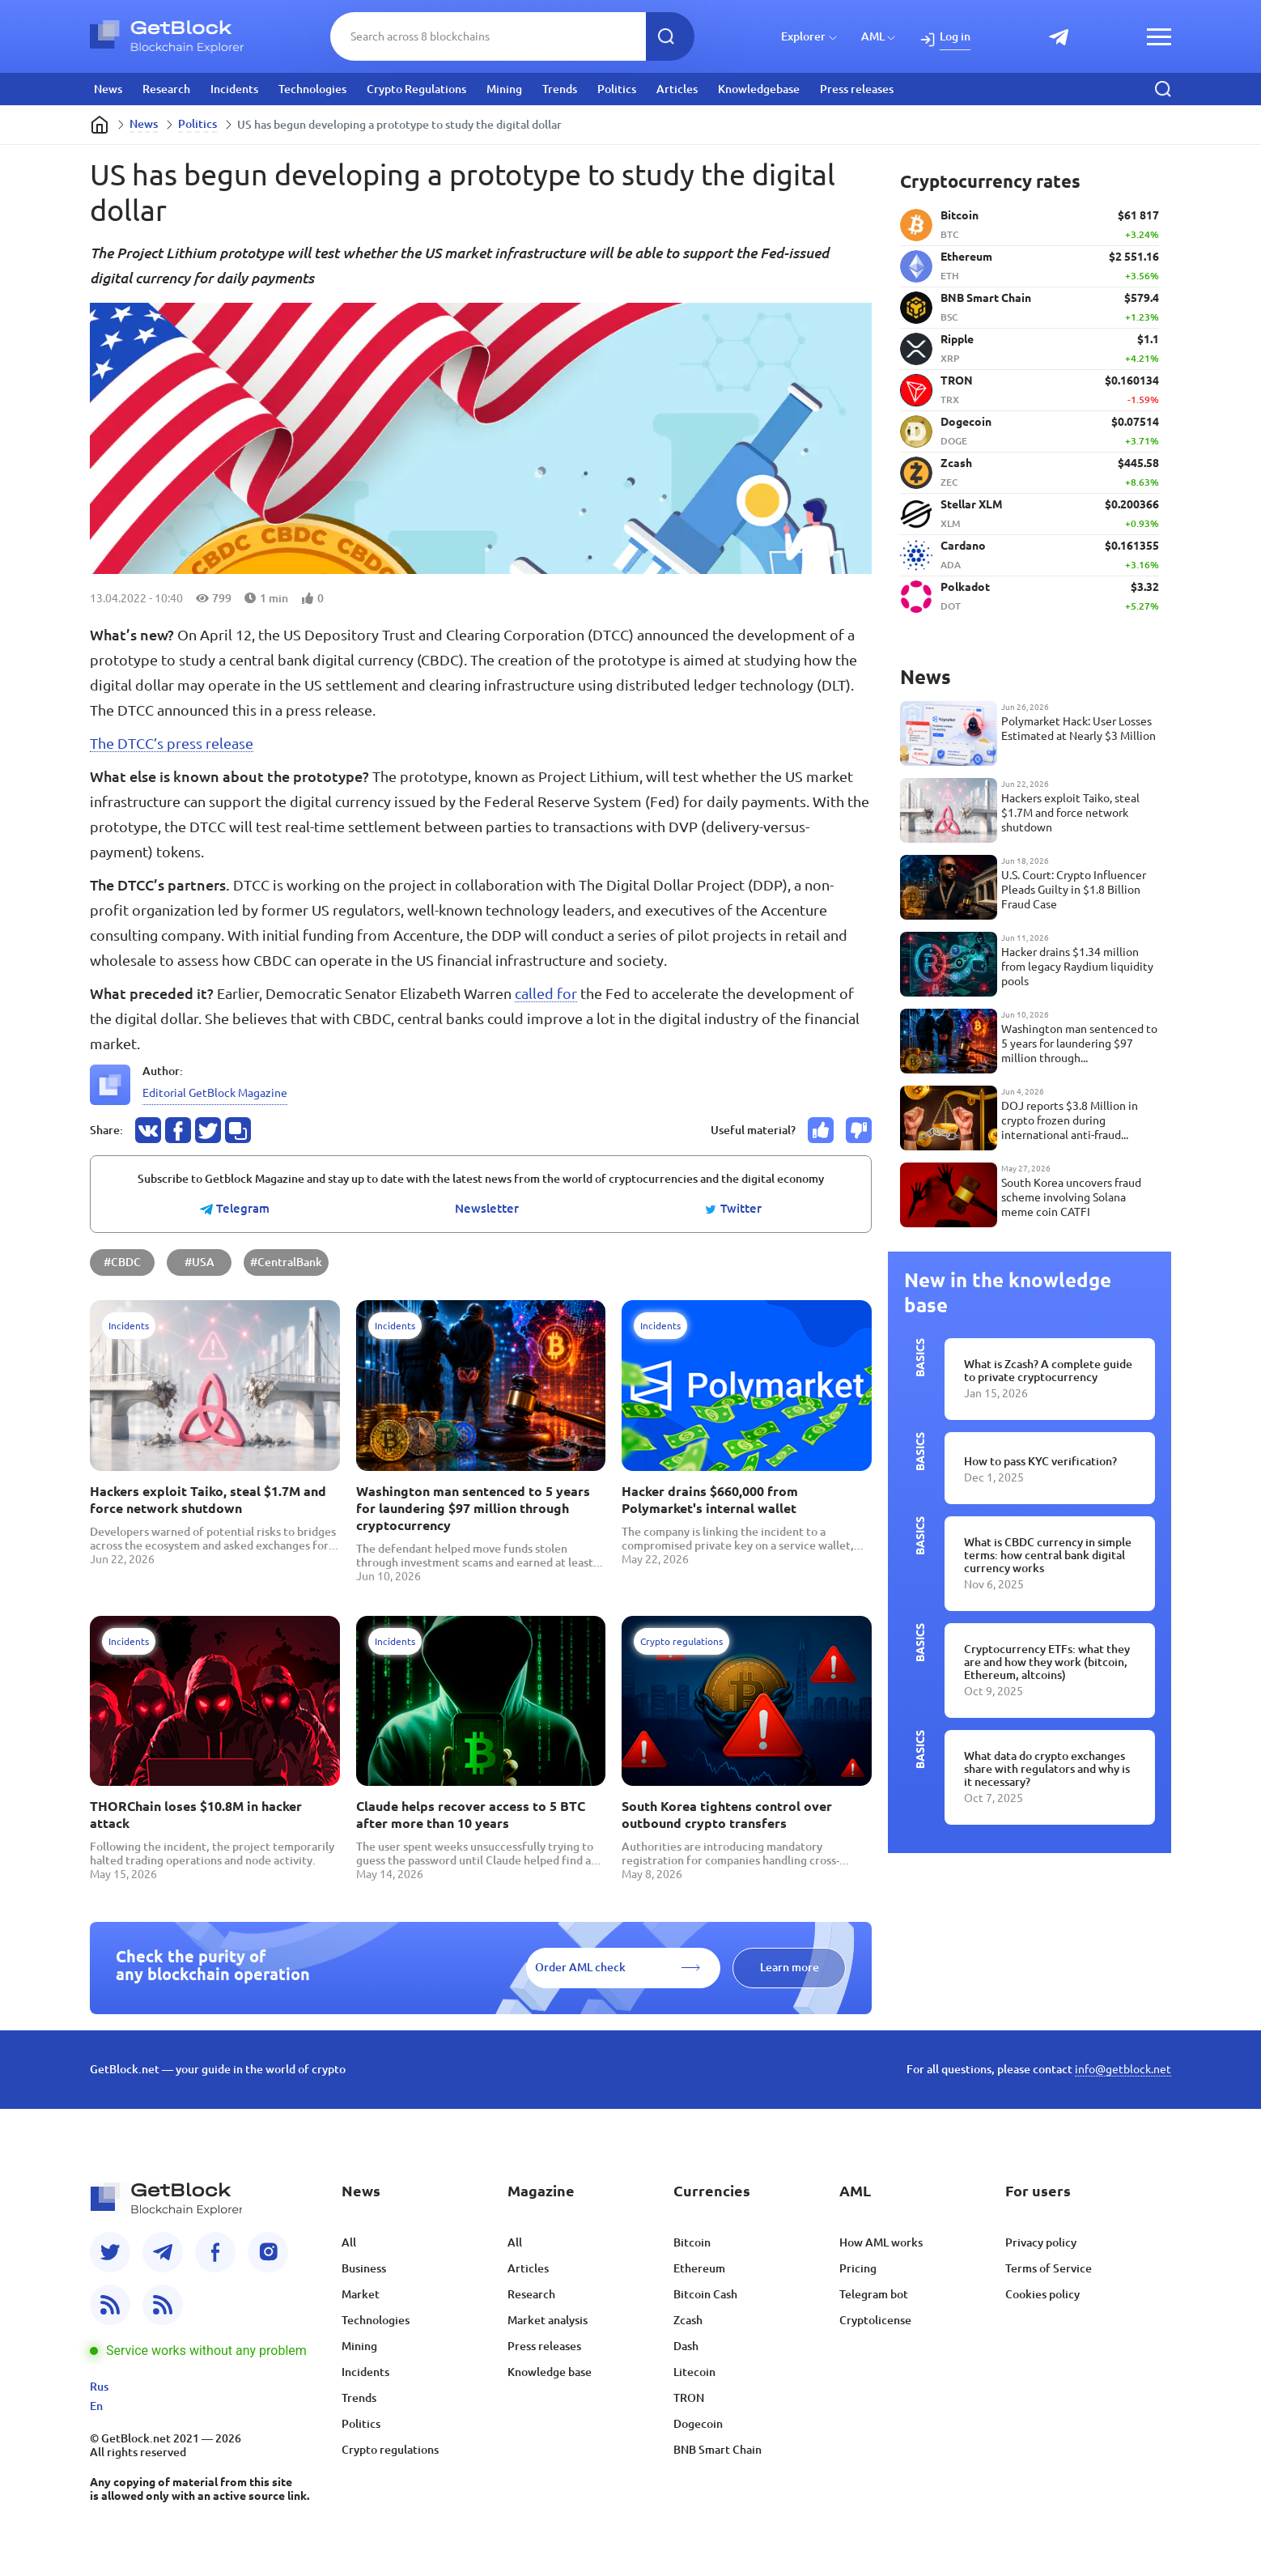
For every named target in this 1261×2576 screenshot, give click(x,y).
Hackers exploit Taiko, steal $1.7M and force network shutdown (208, 1499)
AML (873, 36)
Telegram (235, 1209)
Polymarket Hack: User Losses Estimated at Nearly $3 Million (1078, 728)
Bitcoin (692, 2242)
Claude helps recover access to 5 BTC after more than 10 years (470, 1814)
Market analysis (547, 2320)
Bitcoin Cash (705, 2294)
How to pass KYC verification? (1040, 1461)
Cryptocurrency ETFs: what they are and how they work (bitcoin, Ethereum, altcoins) (1047, 1662)
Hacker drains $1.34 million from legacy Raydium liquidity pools (1077, 967)
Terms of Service (1048, 2268)
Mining (504, 89)
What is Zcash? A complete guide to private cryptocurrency (1048, 1371)
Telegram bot (873, 2294)
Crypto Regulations (416, 89)
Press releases (857, 89)
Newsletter (487, 1208)
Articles (677, 89)
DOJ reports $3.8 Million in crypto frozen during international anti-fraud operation (1069, 1120)
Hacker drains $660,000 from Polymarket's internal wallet (710, 1499)
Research (166, 89)
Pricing (858, 2268)
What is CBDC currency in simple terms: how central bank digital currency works (1048, 1555)
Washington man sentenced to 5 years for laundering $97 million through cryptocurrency (473, 1508)
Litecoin (694, 2372)
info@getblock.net (1123, 2069)
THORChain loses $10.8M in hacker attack (196, 1814)
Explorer (803, 36)
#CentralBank (286, 1262)
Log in (955, 36)
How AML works (881, 2242)
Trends (559, 89)
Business (364, 2268)
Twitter (733, 1209)
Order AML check (580, 1967)
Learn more (789, 1967)
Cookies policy (1042, 2294)
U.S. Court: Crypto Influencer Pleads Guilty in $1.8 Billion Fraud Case (1073, 890)
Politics (616, 89)
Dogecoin (698, 2423)
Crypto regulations (390, 2449)
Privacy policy (1040, 2242)
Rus (99, 2386)
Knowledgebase (759, 89)
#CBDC (122, 1262)
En (96, 2406)
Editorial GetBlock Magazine (214, 1092)
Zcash (688, 2320)
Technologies (312, 89)
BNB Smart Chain (717, 2449)
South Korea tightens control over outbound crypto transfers (727, 1814)
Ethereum (699, 2268)
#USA (199, 1262)
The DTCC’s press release (171, 743)
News (108, 89)
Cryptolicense (875, 2320)
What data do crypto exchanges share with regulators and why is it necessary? (1047, 1768)
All (349, 2242)
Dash (685, 2346)
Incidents (234, 89)
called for (546, 993)
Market (361, 2294)
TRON (688, 2397)
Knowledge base (549, 2372)
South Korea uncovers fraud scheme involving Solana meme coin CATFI (1071, 1197)
